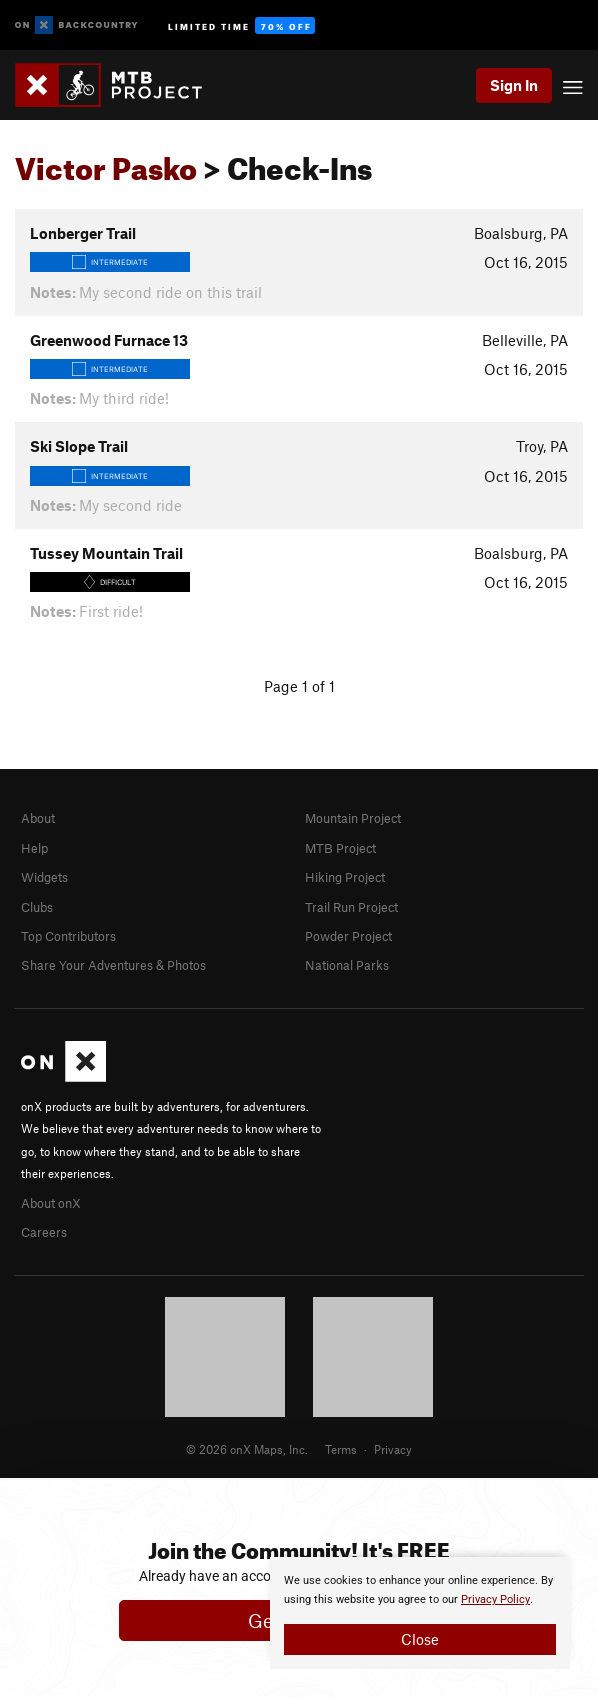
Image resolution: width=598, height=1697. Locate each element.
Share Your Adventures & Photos (113, 965)
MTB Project (340, 848)
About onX (51, 1203)
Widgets (44, 877)
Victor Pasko (106, 163)
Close (420, 1639)
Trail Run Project (351, 907)
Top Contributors (68, 936)
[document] (420, 1613)
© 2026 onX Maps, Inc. (247, 1449)
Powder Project (348, 936)
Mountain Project (353, 818)
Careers (44, 1232)
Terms (341, 1449)
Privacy (393, 1449)
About (38, 818)
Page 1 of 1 (299, 686)
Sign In (514, 85)
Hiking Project (345, 877)
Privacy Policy (495, 1599)
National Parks (347, 965)
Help (34, 848)
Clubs (37, 907)
